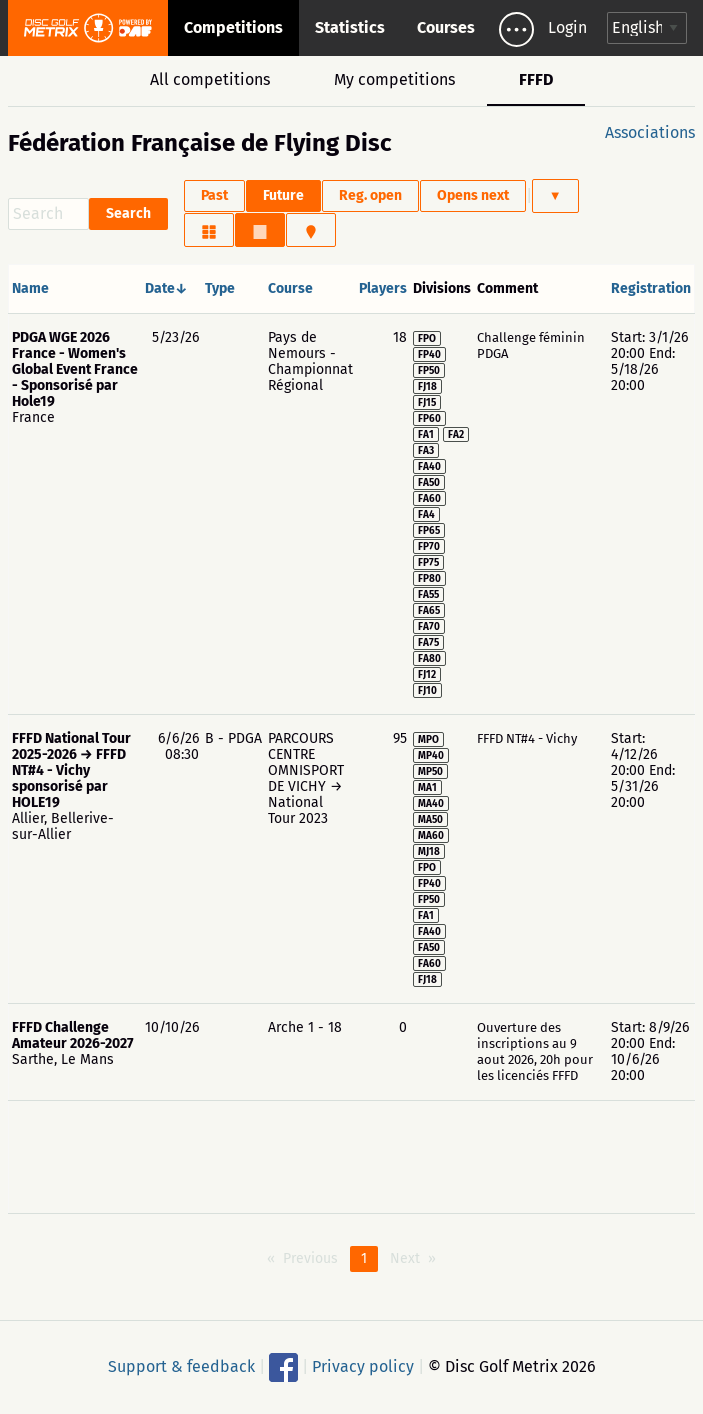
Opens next (473, 195)
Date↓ (166, 288)
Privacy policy (363, 1365)
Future (283, 195)
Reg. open (370, 195)
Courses (446, 27)
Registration (651, 288)
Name (30, 288)
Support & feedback (181, 1365)
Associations (650, 132)
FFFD (536, 79)
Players (383, 288)
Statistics (350, 27)
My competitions (394, 79)
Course (290, 288)
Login (567, 27)
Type (220, 288)
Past (214, 195)
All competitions (210, 79)
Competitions (233, 27)
